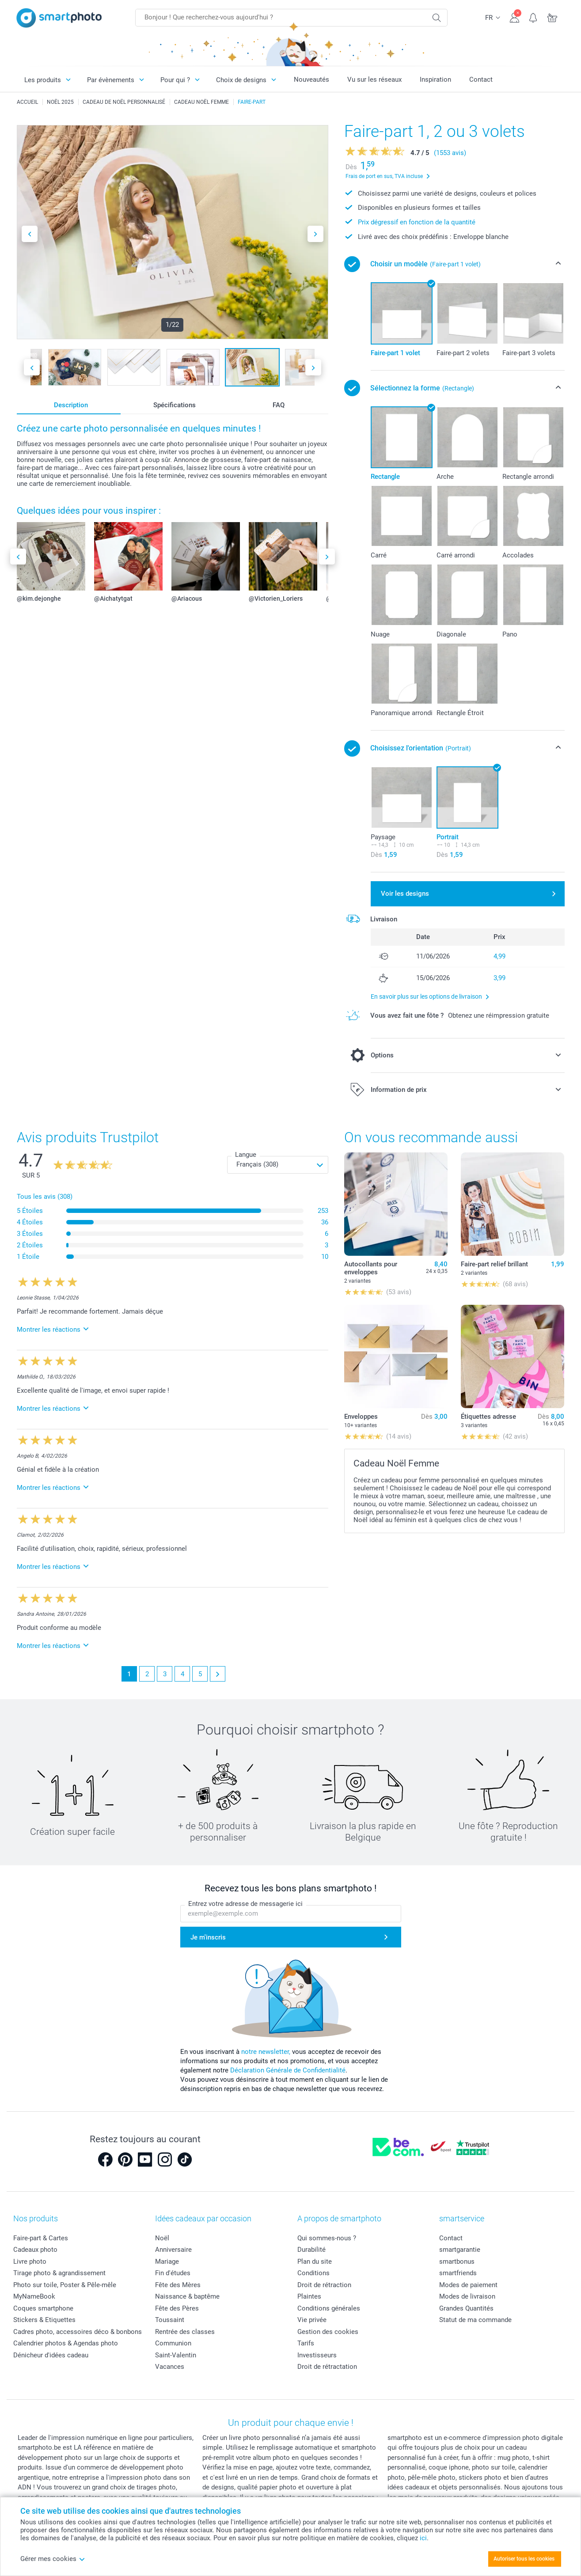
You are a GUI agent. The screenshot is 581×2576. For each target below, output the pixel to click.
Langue (245, 1155)
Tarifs (305, 2343)
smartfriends (458, 2273)
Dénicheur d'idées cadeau (50, 2355)
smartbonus (457, 2261)
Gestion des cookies (327, 2332)
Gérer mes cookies (52, 2559)
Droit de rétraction (324, 2285)
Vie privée (312, 2320)
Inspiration (435, 79)
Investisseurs (317, 2355)
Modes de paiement (468, 2285)
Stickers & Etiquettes (44, 2320)
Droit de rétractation (327, 2367)
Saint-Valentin (175, 2355)
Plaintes (309, 2296)
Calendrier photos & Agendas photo (65, 2343)
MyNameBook (34, 2296)
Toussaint (169, 2320)
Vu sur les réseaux (374, 79)
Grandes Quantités (466, 2308)
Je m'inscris (208, 1937)
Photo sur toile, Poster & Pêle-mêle (64, 2285)
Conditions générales (328, 2308)
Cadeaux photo (35, 2250)
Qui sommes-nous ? (326, 2238)
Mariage (167, 2261)
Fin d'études (172, 2273)
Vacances (169, 2367)
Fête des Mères (178, 2285)
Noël (162, 2238)
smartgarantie (459, 2250)
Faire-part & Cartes (40, 2238)
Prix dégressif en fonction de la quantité (416, 222)
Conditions (313, 2273)
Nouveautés (311, 79)
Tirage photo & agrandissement (59, 2273)
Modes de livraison (467, 2296)
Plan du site (314, 2261)
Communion (173, 2343)
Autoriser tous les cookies (524, 2559)
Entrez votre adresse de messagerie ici (245, 1904)
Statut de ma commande (475, 2320)
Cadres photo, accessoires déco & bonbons (77, 2332)
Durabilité (311, 2250)
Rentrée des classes (185, 2332)
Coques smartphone (43, 2308)
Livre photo (29, 2261)
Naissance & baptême (187, 2296)
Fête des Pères (177, 2308)
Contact (481, 79)
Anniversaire (173, 2250)
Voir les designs (405, 894)
